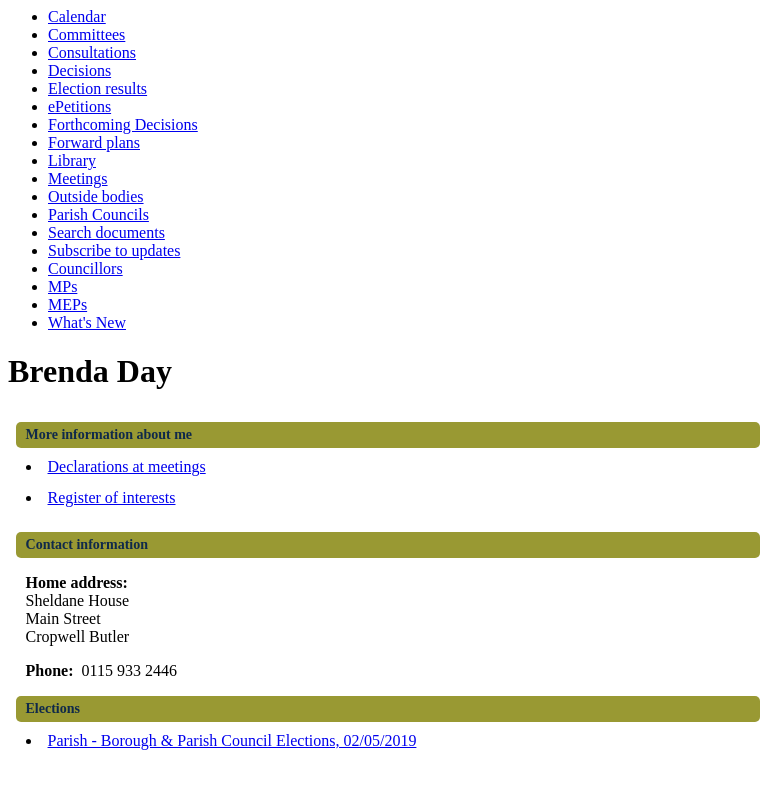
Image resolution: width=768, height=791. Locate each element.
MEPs (67, 304)
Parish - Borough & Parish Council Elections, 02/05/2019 (232, 740)
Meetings (78, 178)
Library (72, 160)
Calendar (77, 16)
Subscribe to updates (114, 250)
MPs (62, 286)
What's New (87, 322)
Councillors (85, 268)
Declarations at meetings (127, 466)
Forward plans (94, 142)
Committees (86, 34)
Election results (97, 88)
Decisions (79, 70)
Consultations (92, 52)
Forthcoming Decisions (123, 124)
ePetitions (79, 106)
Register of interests (112, 497)
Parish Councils (98, 214)
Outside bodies (96, 196)
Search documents (106, 232)
